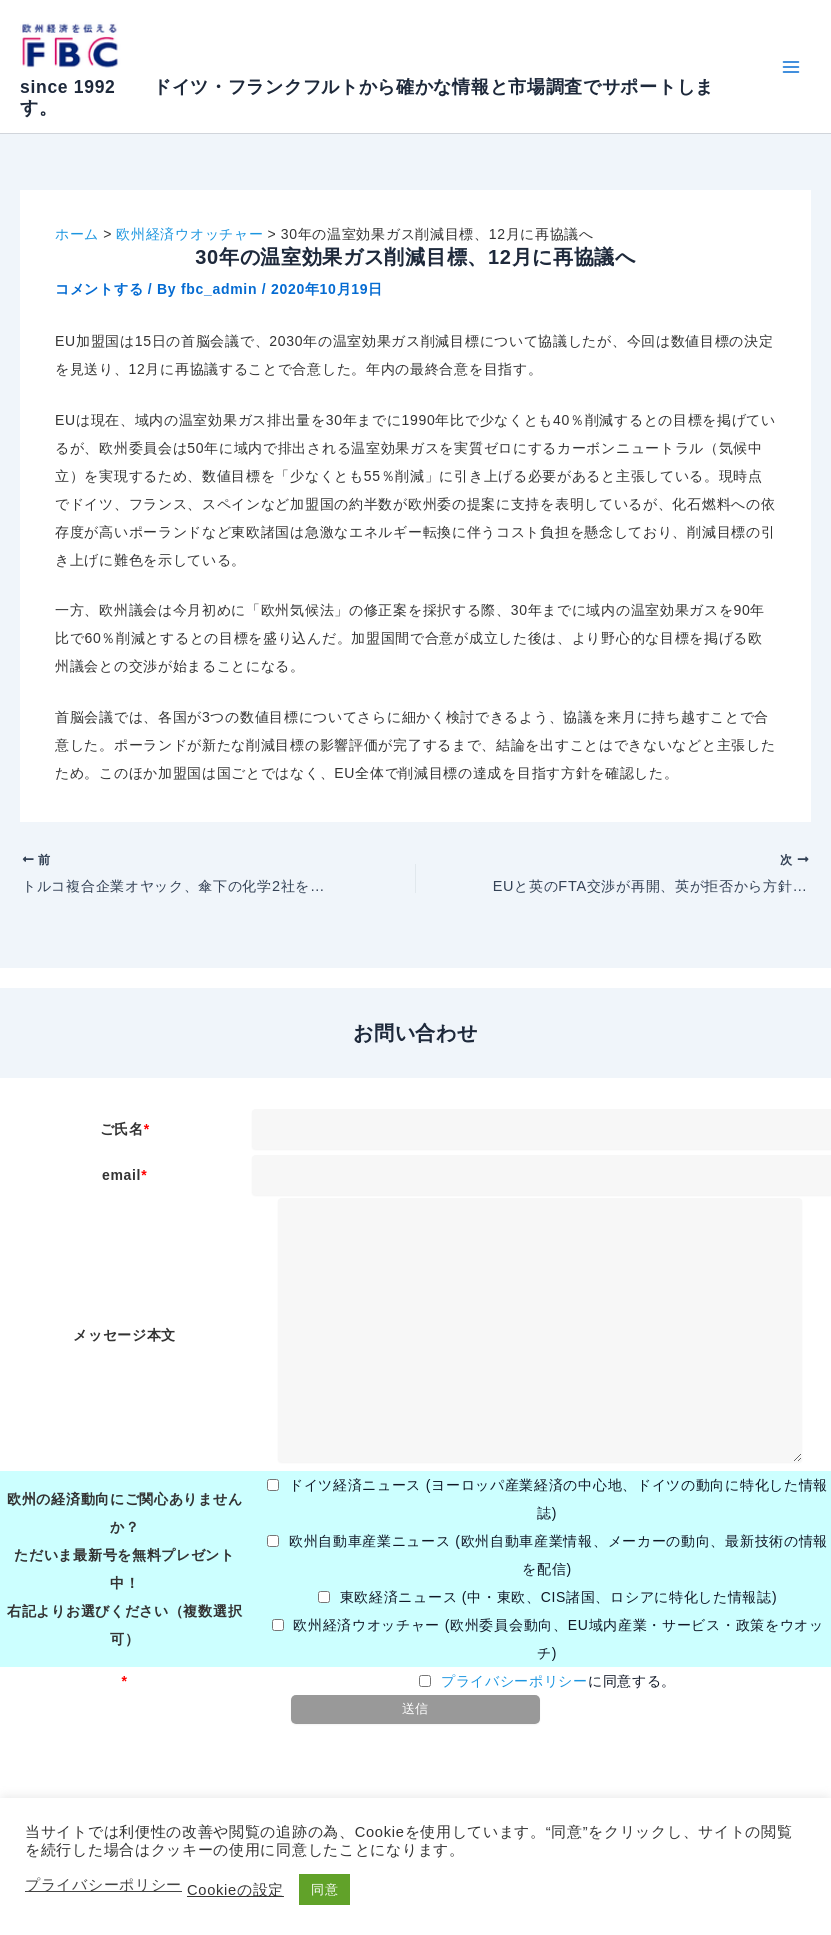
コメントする (99, 289)
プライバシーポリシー (514, 1681)
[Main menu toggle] (790, 66)
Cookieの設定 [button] (235, 1890)
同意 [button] (324, 1889)
